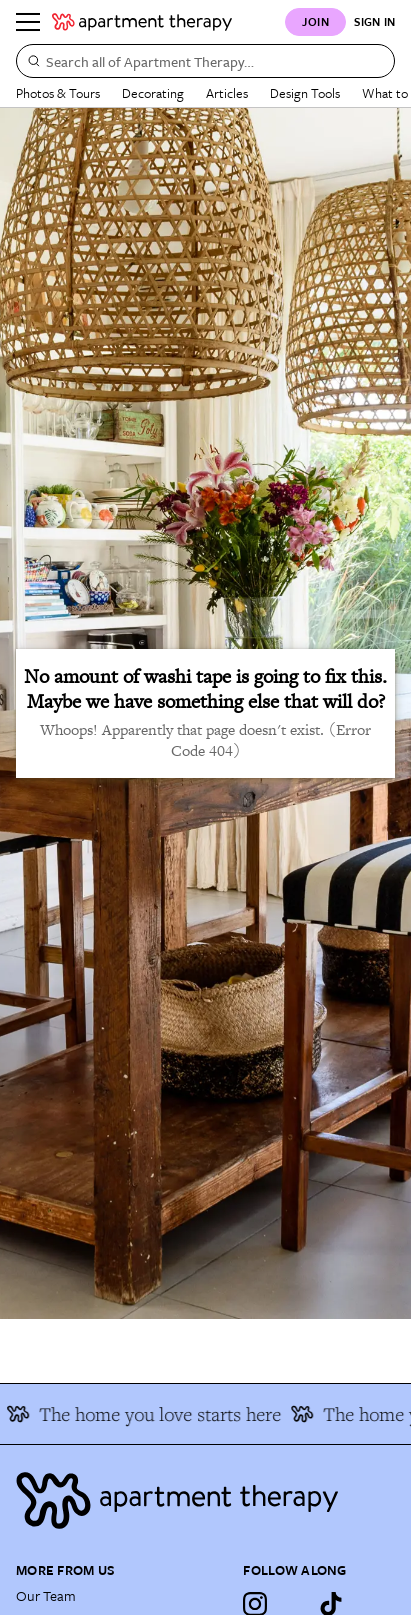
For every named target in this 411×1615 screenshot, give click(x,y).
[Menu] (28, 22)
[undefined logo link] (142, 22)
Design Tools (305, 93)
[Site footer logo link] (205, 1500)
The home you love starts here (147, 1414)
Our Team (46, 1595)
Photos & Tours (58, 93)
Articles (227, 93)
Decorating (153, 93)
